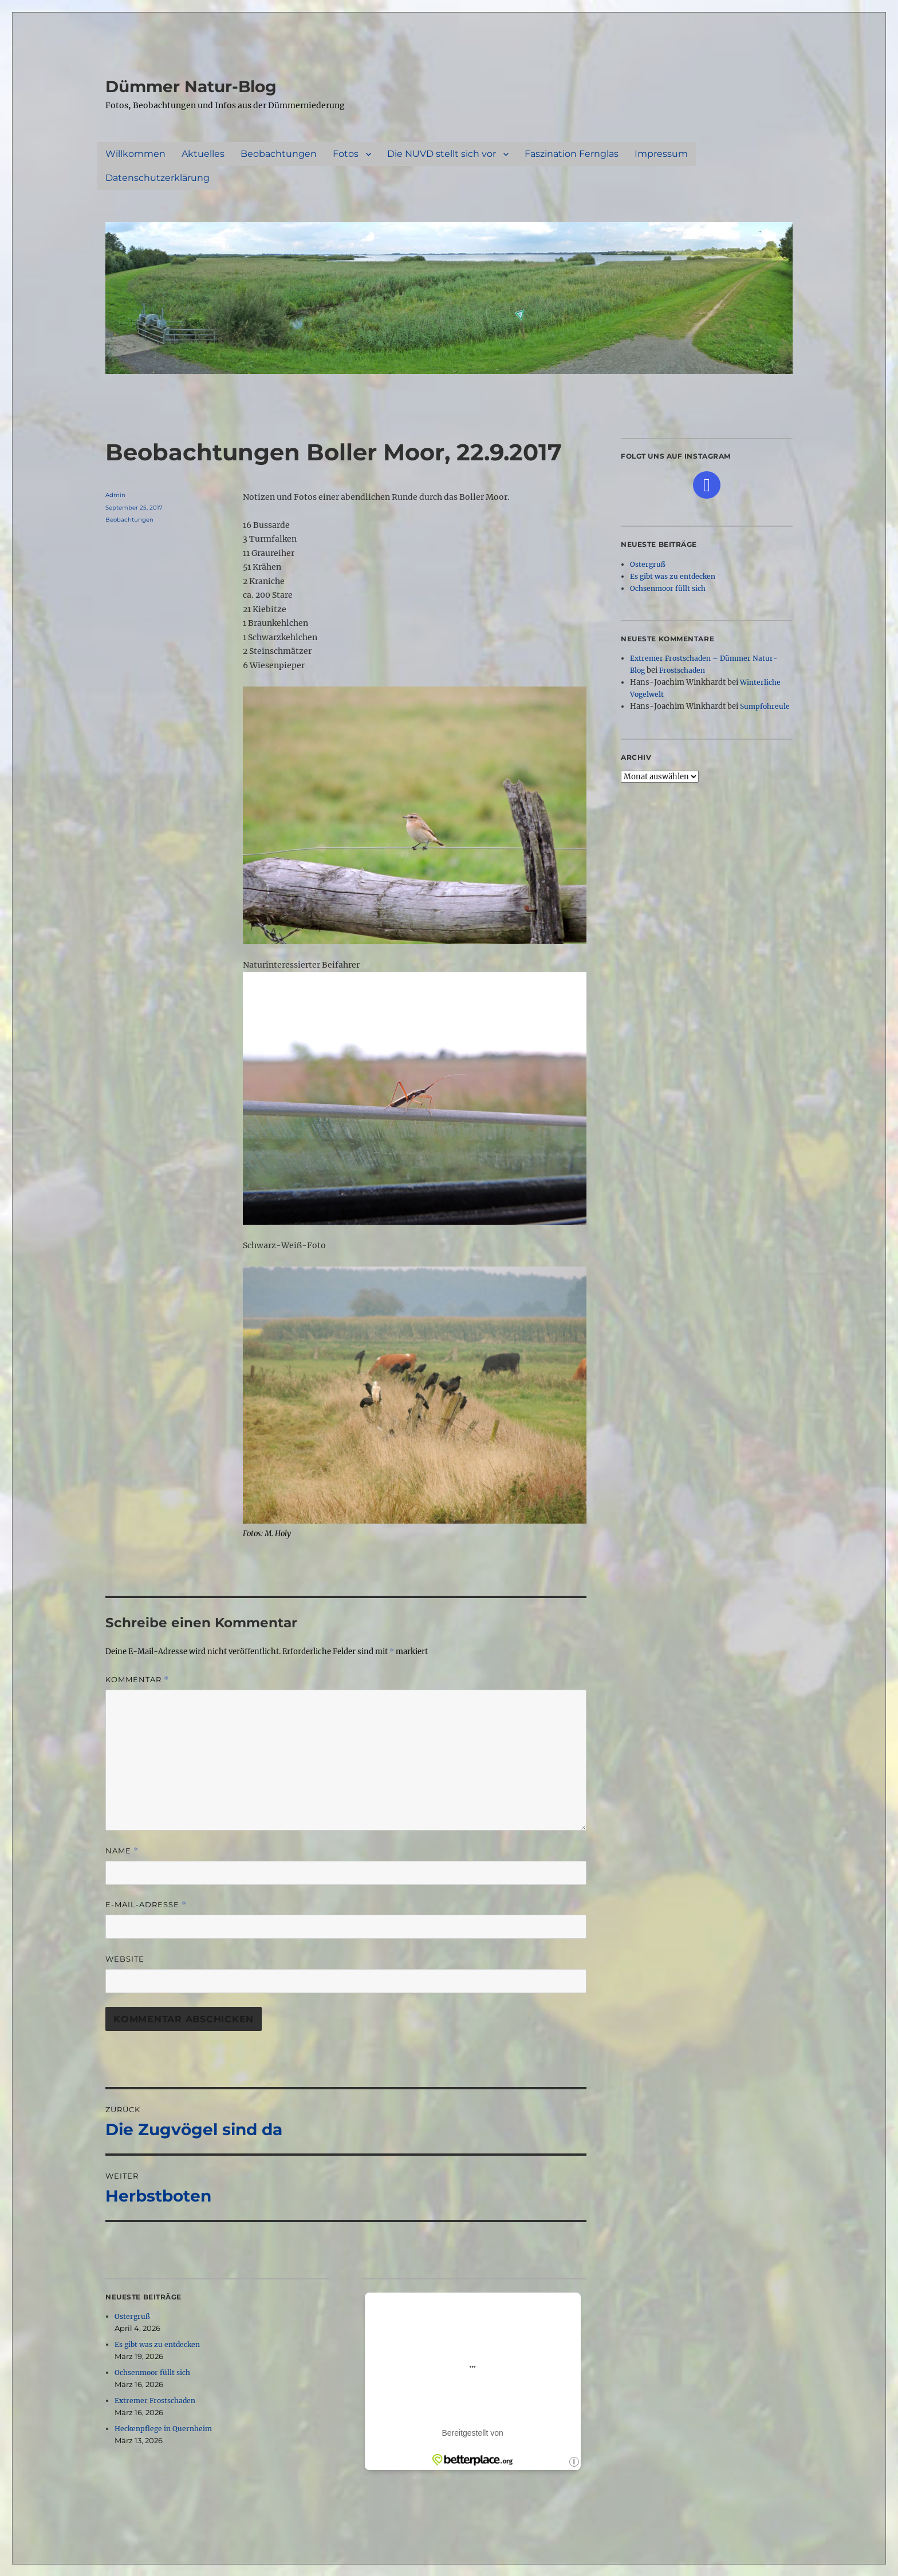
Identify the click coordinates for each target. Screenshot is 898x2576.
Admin (115, 495)
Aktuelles (203, 153)
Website (124, 1958)
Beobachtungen (279, 153)
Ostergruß (132, 2316)
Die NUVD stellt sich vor (441, 153)
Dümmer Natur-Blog (191, 86)
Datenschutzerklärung (157, 177)
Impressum (661, 153)
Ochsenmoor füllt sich (152, 2372)
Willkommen (135, 153)
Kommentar (137, 1680)
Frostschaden (682, 670)
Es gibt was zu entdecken (157, 2344)
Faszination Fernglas (572, 153)
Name (122, 1851)
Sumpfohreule (765, 706)
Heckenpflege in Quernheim (163, 2428)
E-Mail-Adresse (146, 1905)
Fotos (346, 153)
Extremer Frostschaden (155, 2400)
